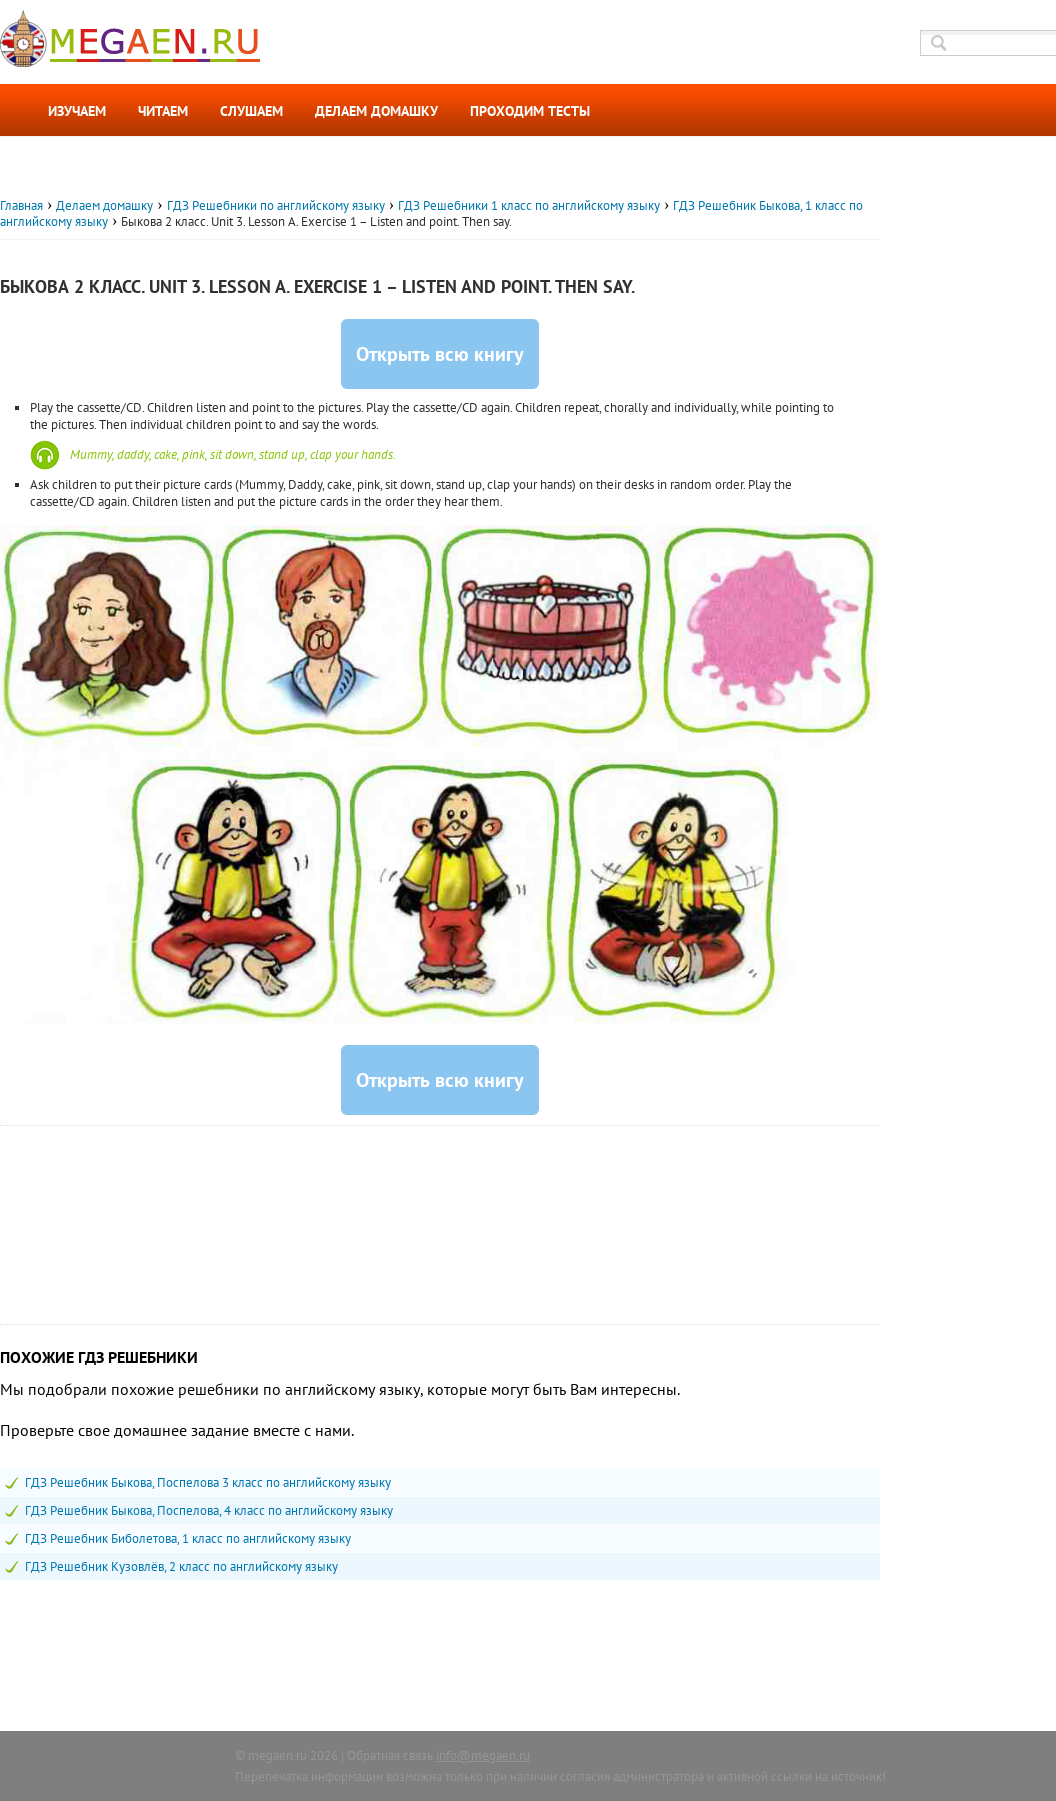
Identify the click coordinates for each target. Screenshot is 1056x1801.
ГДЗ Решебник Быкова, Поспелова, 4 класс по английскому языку (209, 1510)
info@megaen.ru (483, 1755)
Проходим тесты (530, 111)
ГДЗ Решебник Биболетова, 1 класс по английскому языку (188, 1538)
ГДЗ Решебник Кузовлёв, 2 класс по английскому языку (181, 1566)
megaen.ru (277, 1755)
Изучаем (77, 111)
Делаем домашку (376, 111)
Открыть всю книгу (440, 354)
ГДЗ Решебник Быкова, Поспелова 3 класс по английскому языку (208, 1482)
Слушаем (251, 111)
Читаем (163, 111)
